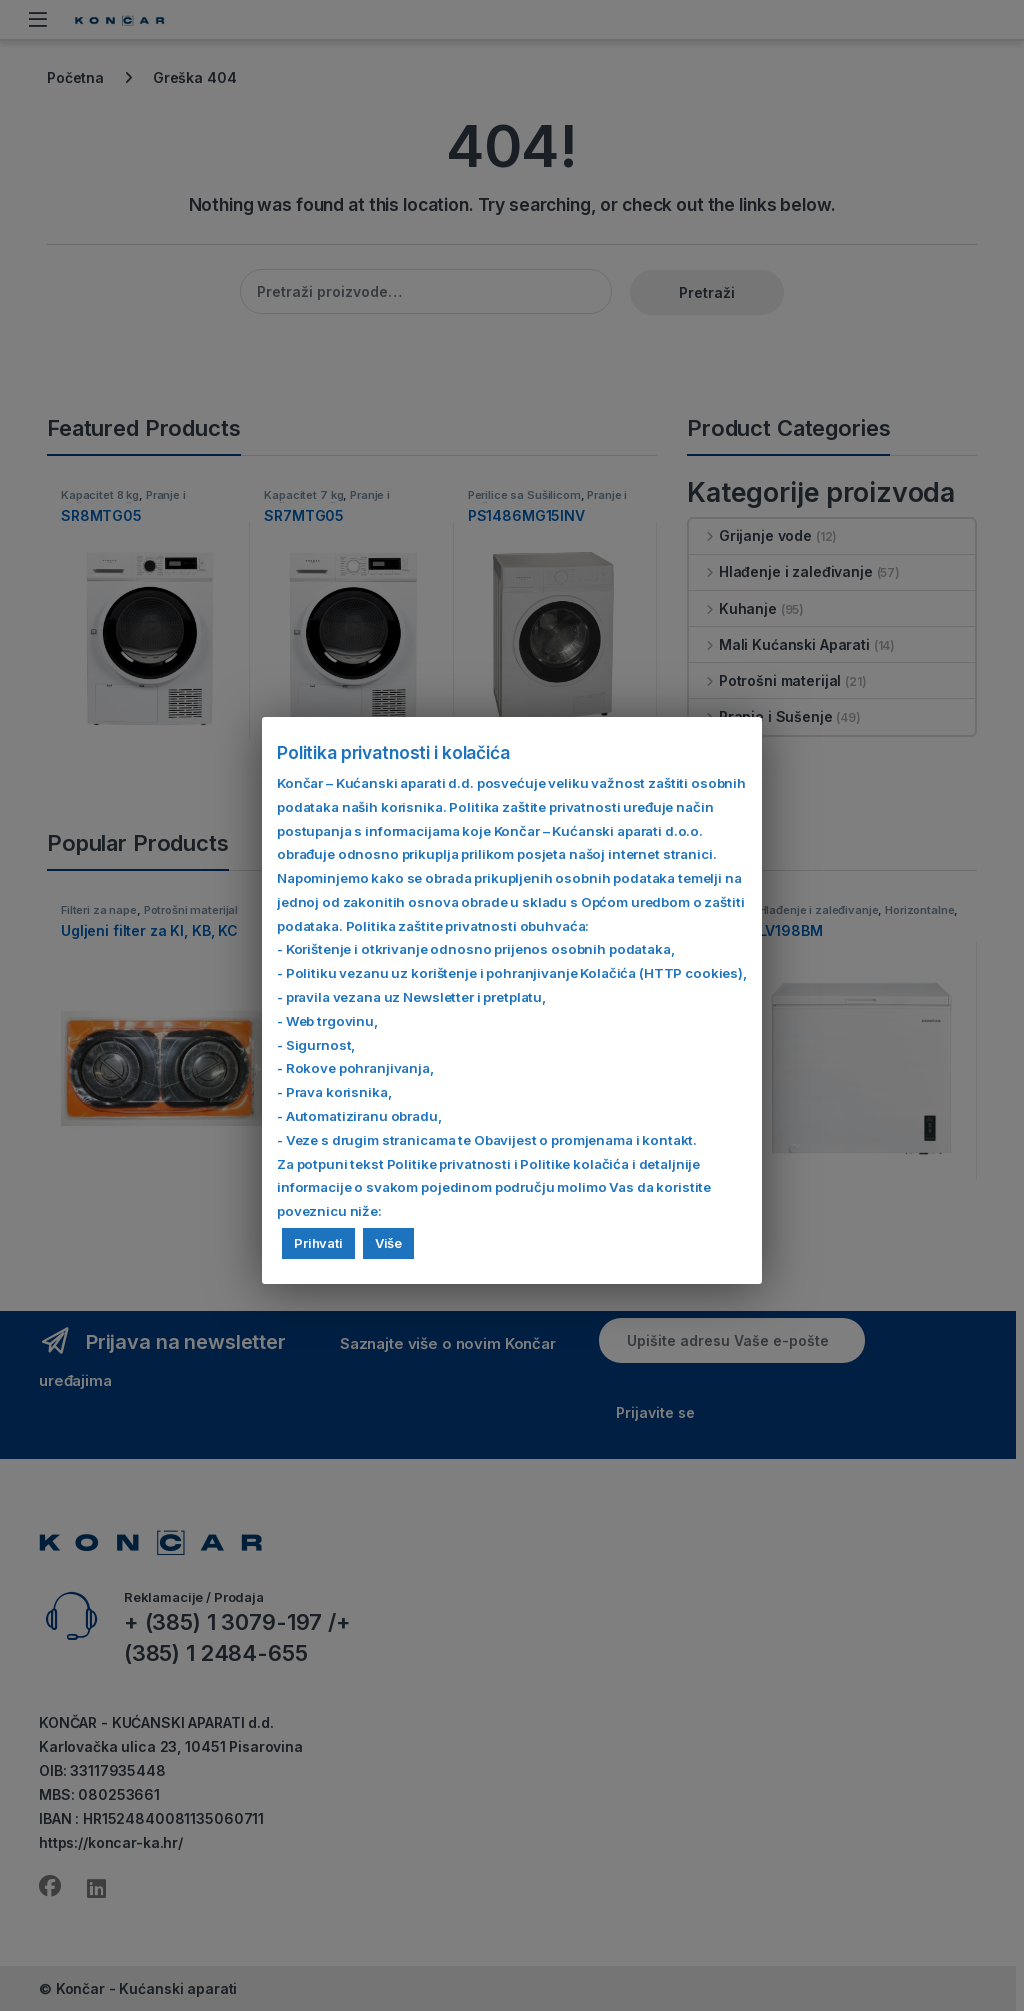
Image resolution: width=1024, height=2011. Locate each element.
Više (388, 1243)
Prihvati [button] (318, 1243)
